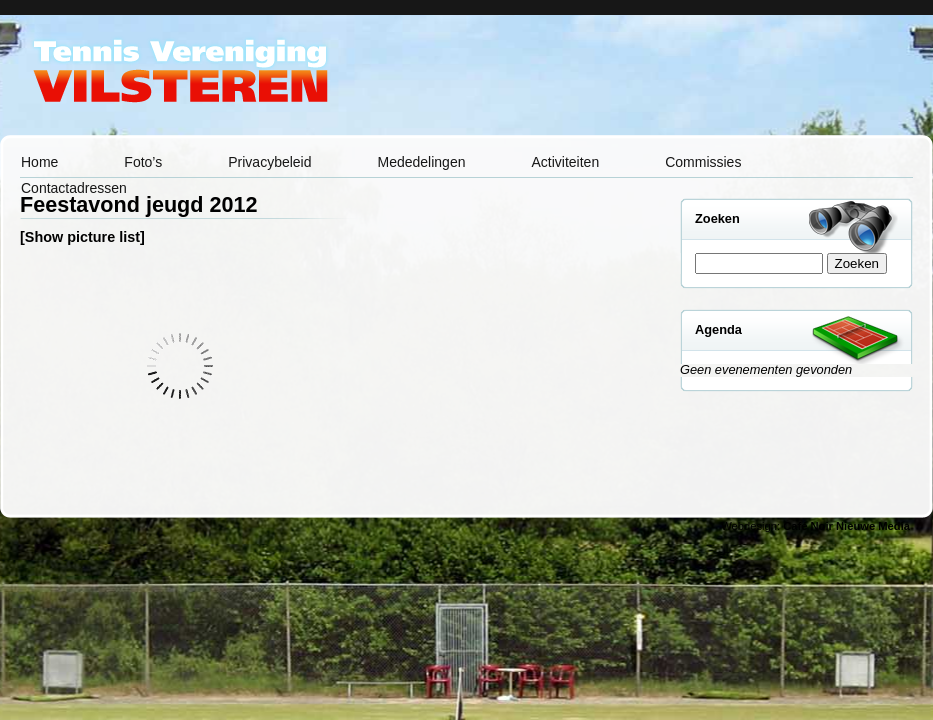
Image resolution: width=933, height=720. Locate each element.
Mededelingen (422, 162)
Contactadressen (74, 188)
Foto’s (143, 162)
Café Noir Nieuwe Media (846, 526)
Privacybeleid (269, 162)
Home (39, 162)
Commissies (703, 162)
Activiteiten (565, 162)
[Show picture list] (82, 237)
